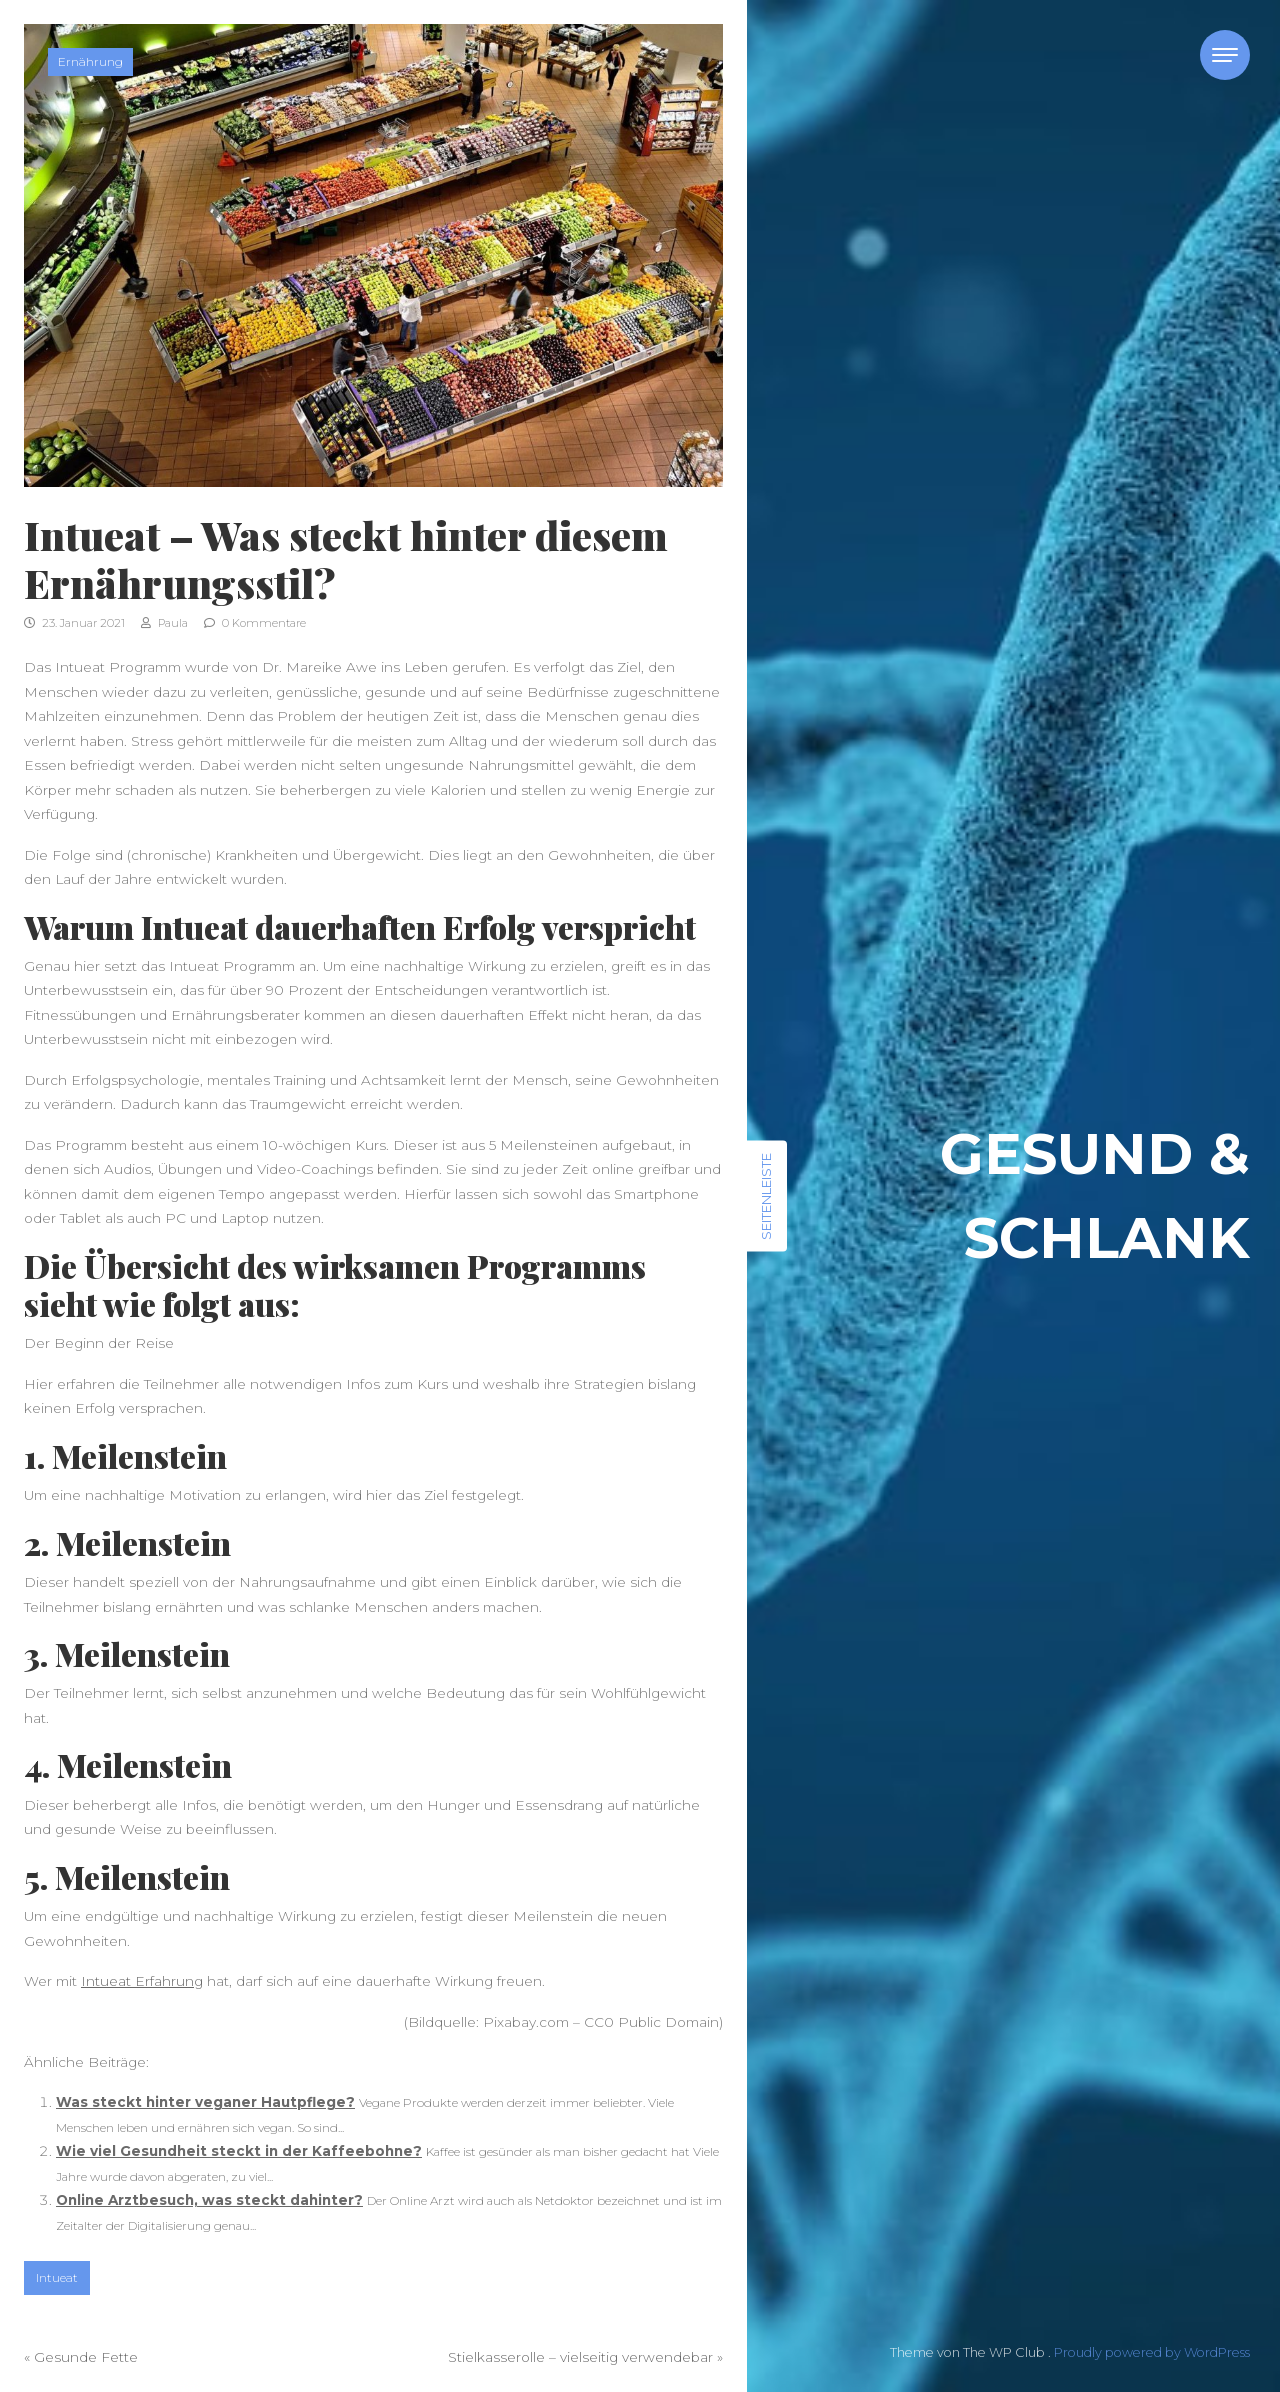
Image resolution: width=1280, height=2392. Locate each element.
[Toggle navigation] (1225, 55)
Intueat (57, 2277)
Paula (164, 623)
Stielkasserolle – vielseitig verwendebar (580, 2357)
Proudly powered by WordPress (1152, 2352)
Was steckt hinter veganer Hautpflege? (205, 2102)
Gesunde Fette (86, 2357)
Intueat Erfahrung (142, 1981)
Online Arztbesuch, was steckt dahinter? (209, 2200)
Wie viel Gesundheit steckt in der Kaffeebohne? (239, 2151)
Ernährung (90, 61)
